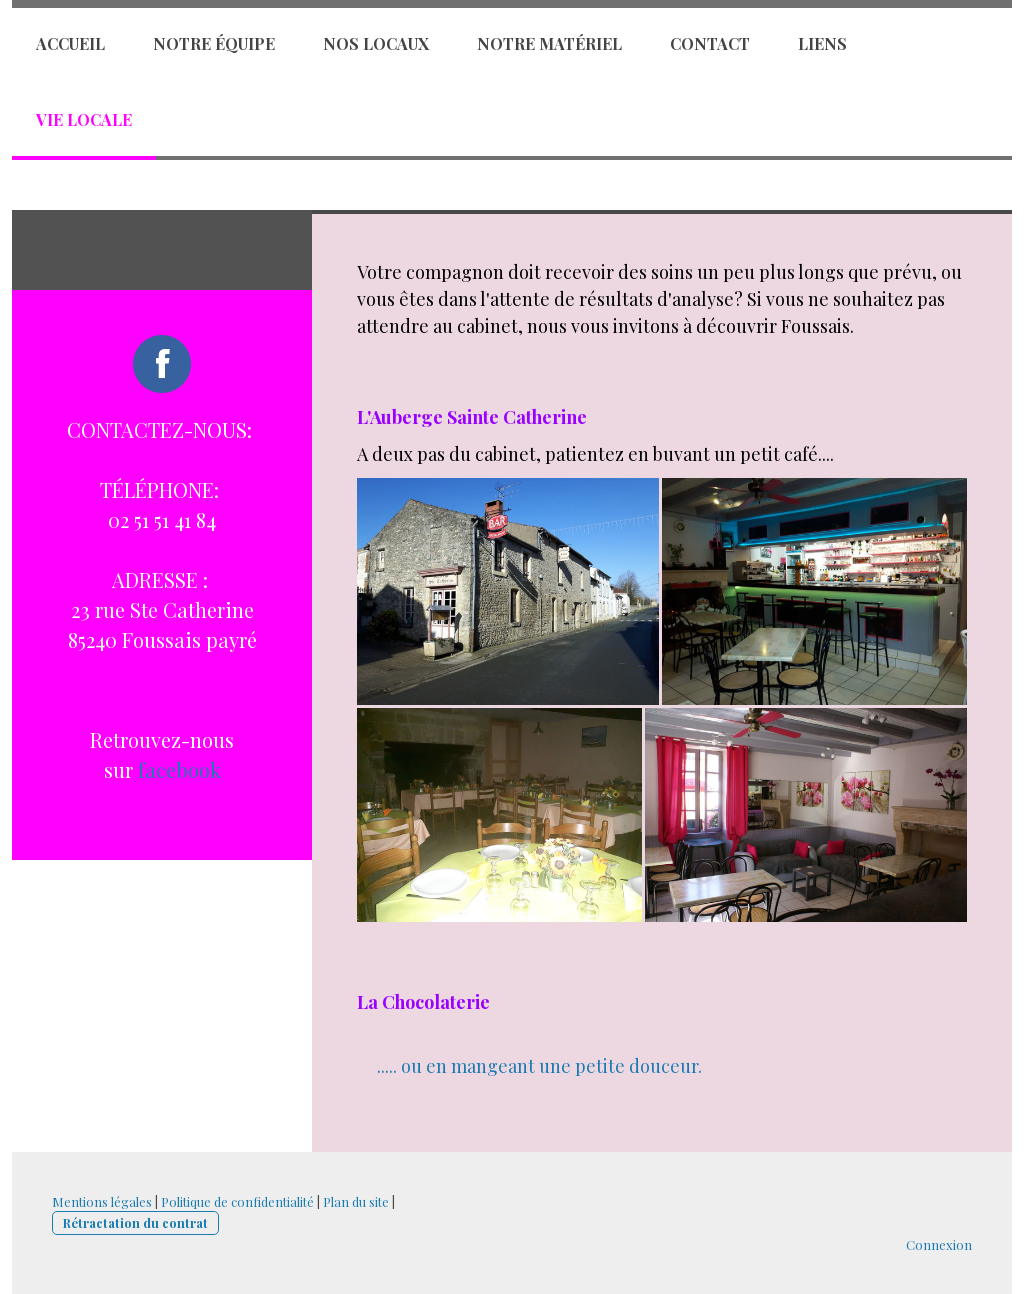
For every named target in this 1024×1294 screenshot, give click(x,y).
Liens (822, 43)
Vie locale (84, 119)
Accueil (70, 43)
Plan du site (356, 1201)
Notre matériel (549, 43)
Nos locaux (376, 43)
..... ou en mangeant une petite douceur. (539, 1066)
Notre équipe (214, 43)
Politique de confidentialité (237, 1201)
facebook (179, 769)
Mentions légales (102, 1201)
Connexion (939, 1244)
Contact (710, 43)
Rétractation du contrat (135, 1222)
